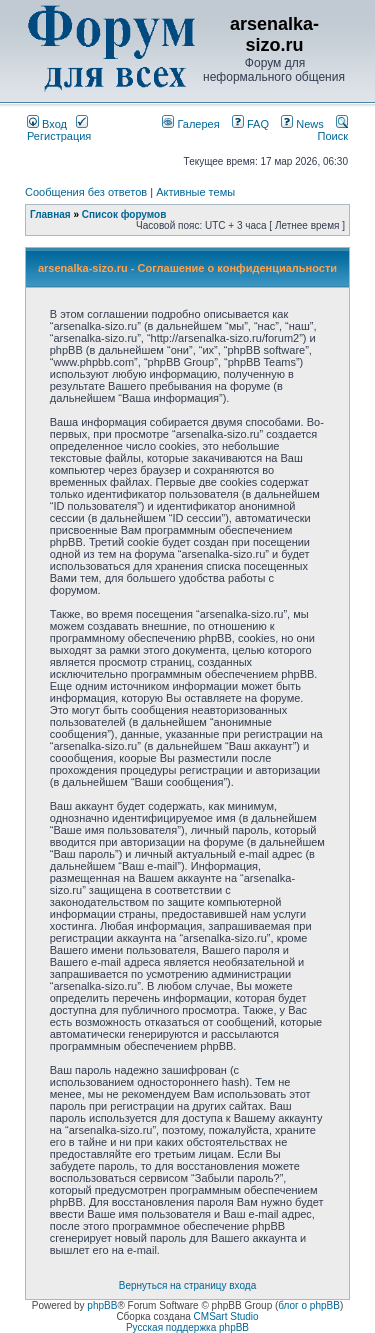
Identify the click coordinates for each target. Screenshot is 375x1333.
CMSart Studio (226, 1316)
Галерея (190, 124)
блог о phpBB (309, 1305)
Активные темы (195, 192)
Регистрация (59, 130)
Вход (47, 124)
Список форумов (124, 214)
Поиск (333, 130)
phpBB (102, 1305)
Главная (50, 214)
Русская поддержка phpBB (187, 1327)
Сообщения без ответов (86, 192)
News (298, 124)
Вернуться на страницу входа (187, 1285)
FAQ (250, 124)
